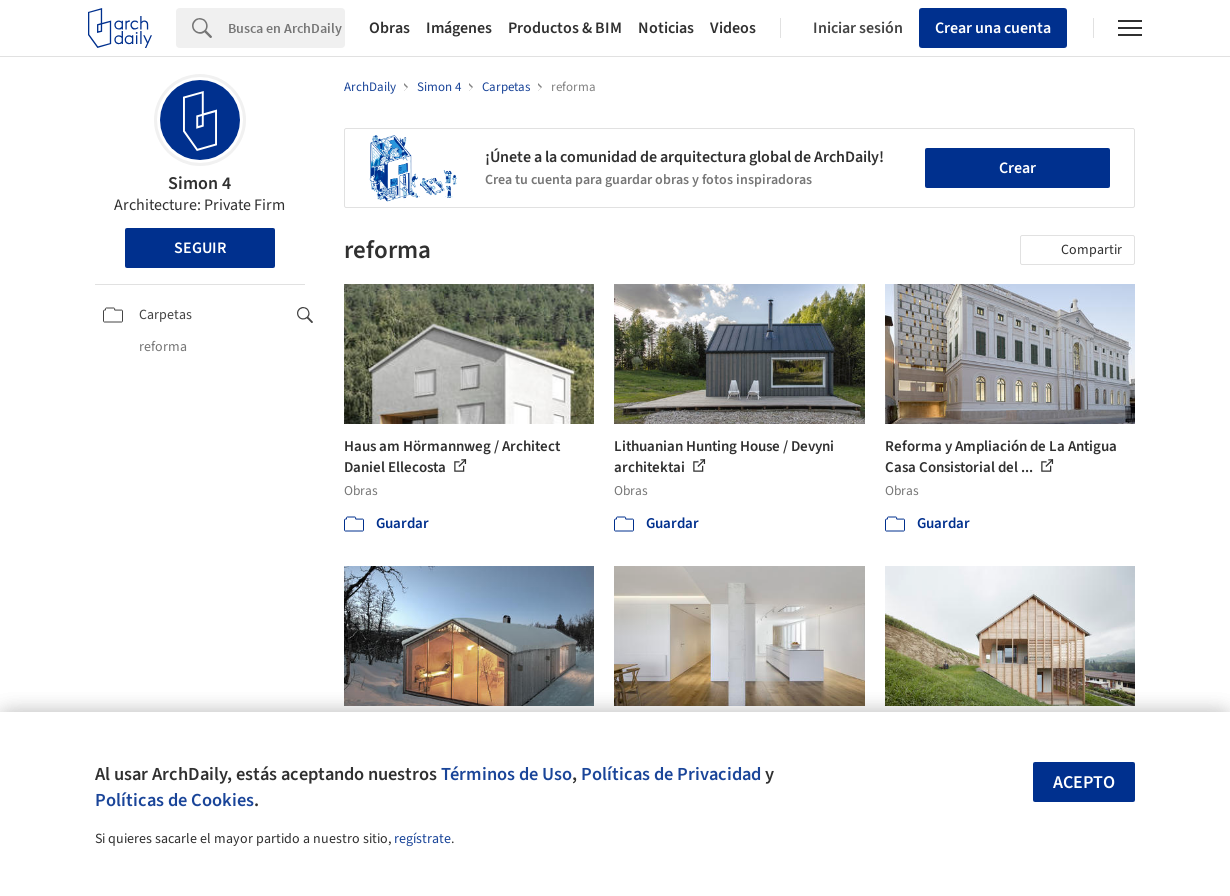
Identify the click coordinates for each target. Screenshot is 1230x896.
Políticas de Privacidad (671, 774)
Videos (733, 28)
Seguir (200, 248)
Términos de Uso (506, 774)
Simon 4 (199, 183)
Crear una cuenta (993, 28)
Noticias (666, 28)
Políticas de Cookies (174, 800)
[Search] (286, 28)
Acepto (1084, 782)
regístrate (422, 839)
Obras (389, 28)
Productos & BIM (565, 28)
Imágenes (459, 28)
